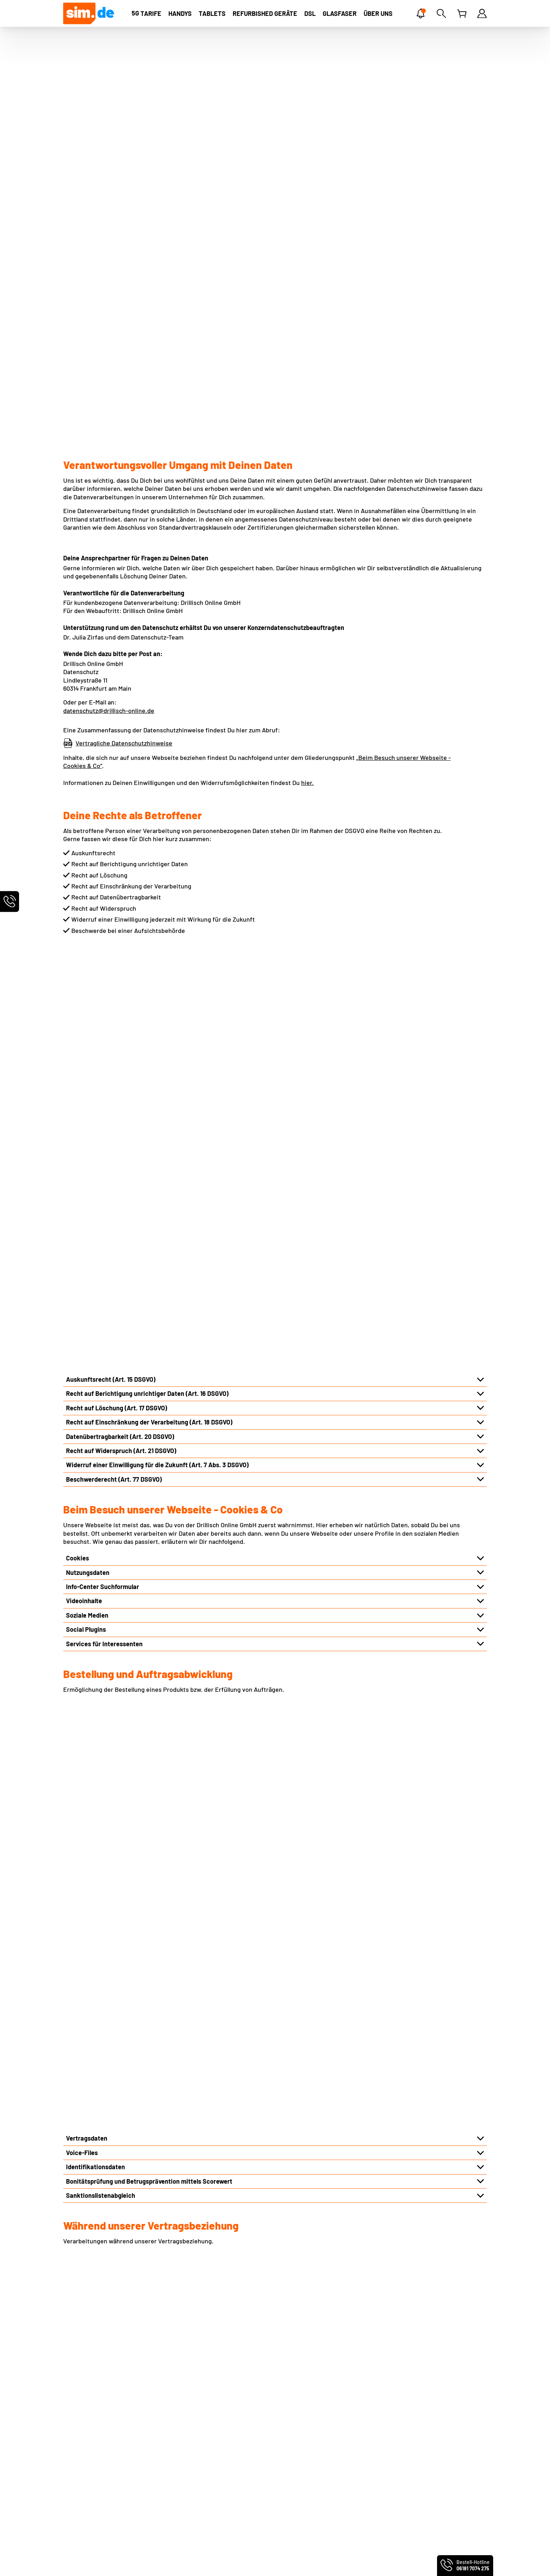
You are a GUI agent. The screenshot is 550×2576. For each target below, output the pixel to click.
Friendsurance (300, 2411)
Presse (73, 2444)
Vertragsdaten (86, 1206)
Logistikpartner (88, 1852)
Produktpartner (88, 1881)
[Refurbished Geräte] (265, 13)
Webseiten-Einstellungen (99, 2411)
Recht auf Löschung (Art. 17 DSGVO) (116, 786)
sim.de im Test (301, 2467)
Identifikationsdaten (95, 1234)
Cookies (77, 936)
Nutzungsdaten (87, 951)
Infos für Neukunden (200, 2411)
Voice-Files (82, 1220)
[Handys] (180, 13)
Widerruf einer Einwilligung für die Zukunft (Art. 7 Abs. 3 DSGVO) (157, 843)
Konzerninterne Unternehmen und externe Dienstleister (145, 1938)
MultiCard (293, 2388)
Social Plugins (86, 1008)
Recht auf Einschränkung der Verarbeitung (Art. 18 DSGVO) (149, 800)
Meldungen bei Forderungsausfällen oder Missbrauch (141, 1547)
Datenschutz (80, 2399)
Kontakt (183, 2377)
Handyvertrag (408, 2377)
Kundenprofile (86, 1532)
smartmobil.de (112, 2561)
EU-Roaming (189, 2399)
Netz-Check (188, 2422)
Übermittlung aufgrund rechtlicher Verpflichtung (135, 1924)
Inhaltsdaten (84, 1490)
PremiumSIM (77, 2561)
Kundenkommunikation (99, 1504)
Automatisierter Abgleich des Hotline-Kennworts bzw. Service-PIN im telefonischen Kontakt (197, 1618)
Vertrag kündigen (196, 2477)
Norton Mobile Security (312, 2399)
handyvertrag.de (151, 2561)
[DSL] (310, 13)
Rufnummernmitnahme (205, 2388)
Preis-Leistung (84, 2433)
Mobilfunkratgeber (418, 2408)
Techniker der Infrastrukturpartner (116, 1838)
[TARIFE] (146, 13)
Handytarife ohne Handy (423, 2388)
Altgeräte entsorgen (200, 2433)
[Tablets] (212, 13)
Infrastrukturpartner (95, 1824)
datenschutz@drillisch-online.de (108, 400)
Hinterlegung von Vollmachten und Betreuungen (133, 1518)
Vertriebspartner (90, 1866)
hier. (307, 472)
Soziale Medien (87, 994)
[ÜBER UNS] (378, 13)
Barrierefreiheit (85, 2488)
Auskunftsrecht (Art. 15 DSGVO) (110, 758)
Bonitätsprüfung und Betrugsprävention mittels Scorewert (149, 1249)
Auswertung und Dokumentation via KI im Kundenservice (146, 1632)
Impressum (79, 2377)
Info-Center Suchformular (102, 965)
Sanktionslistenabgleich (100, 1263)
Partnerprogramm (88, 2455)
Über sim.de (80, 2422)
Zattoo (289, 2422)
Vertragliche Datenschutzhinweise (124, 432)
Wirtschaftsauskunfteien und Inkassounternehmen (139, 1910)
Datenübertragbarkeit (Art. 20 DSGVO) (120, 815)
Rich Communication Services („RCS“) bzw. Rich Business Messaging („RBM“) (175, 1461)
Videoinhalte (84, 979)
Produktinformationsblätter (102, 2477)
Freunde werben (195, 2444)
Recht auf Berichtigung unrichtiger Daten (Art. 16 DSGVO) (147, 772)
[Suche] (441, 12)
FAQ (177, 2455)
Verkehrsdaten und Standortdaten (114, 1447)
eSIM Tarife (296, 2377)
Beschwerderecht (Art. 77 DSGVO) (114, 858)
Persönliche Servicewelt (206, 2466)
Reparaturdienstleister (98, 1895)
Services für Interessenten (104, 1022)
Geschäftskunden (88, 2466)
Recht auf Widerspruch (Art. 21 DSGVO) (121, 829)
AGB (69, 2388)
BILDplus (292, 2433)
